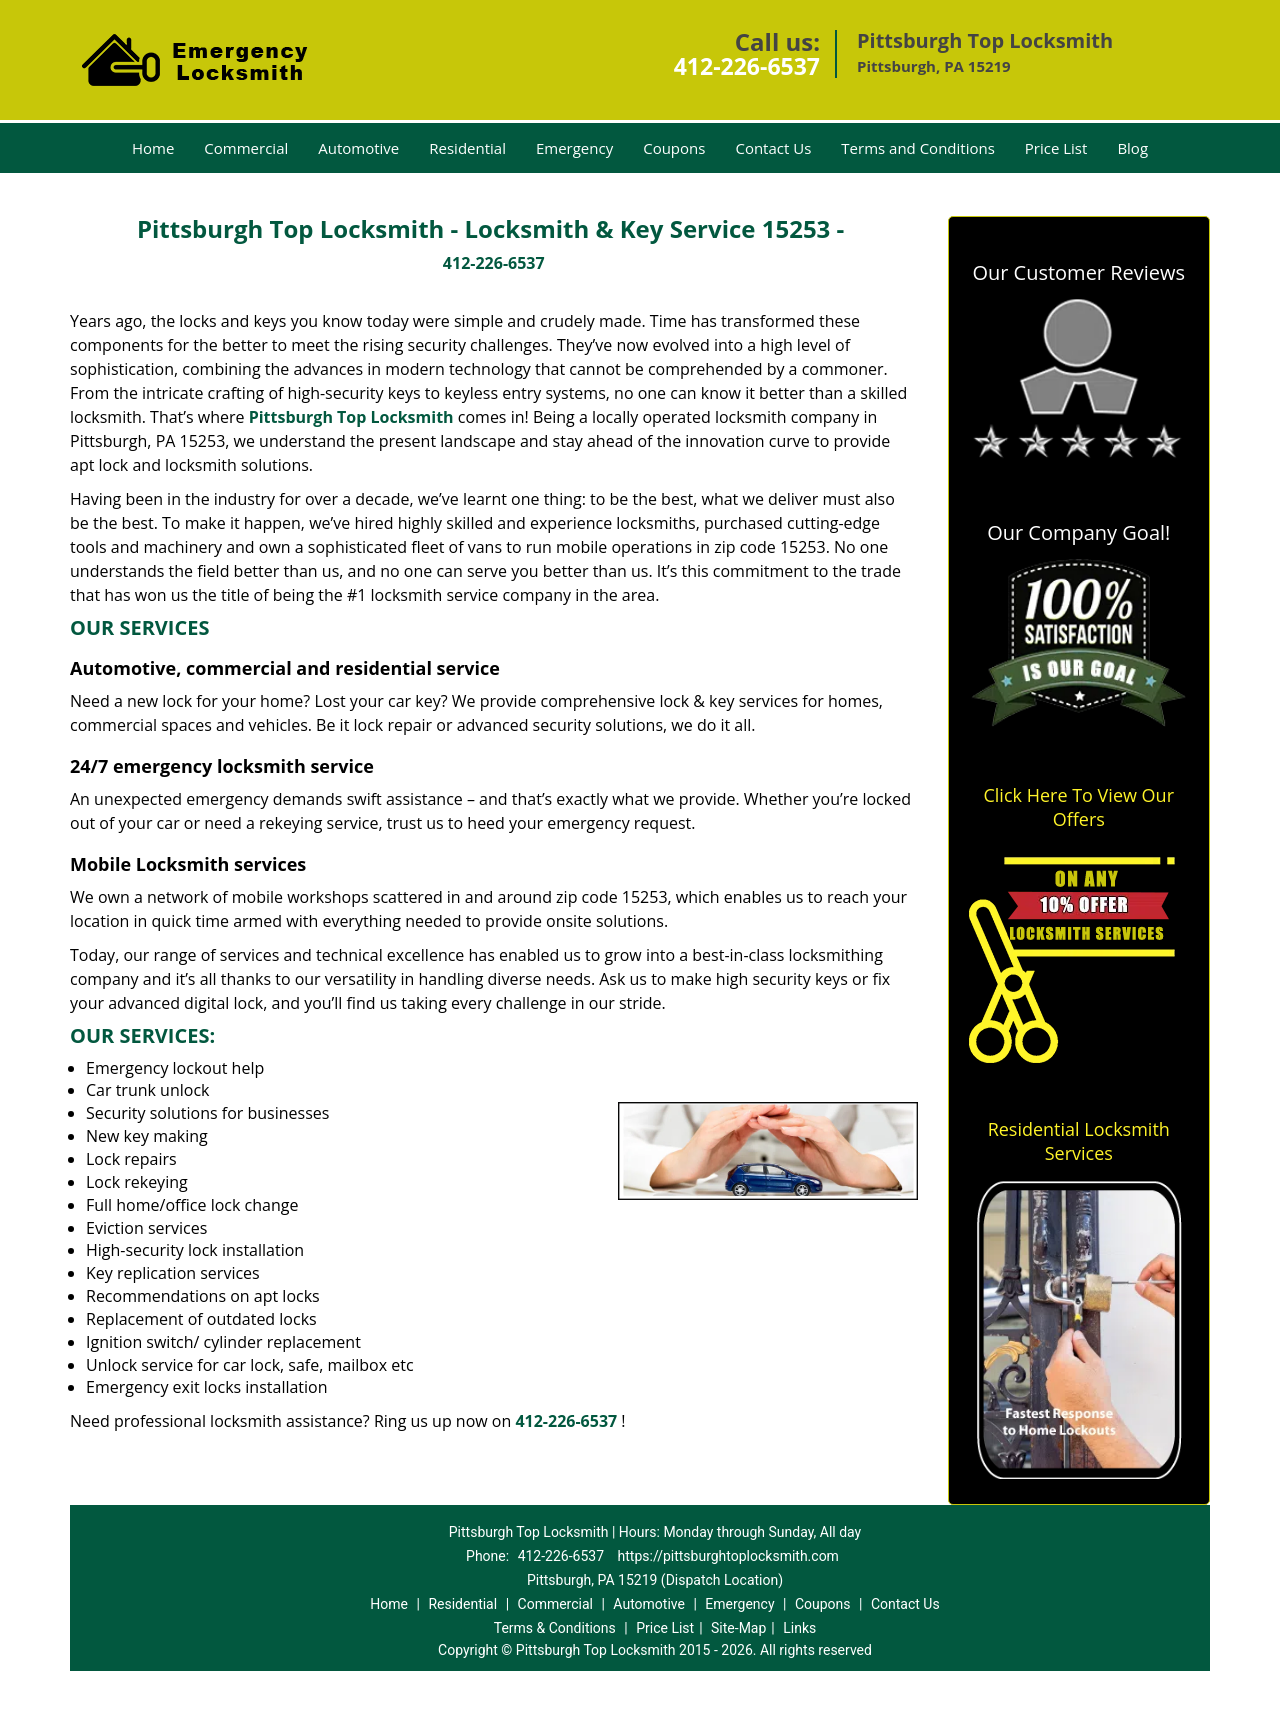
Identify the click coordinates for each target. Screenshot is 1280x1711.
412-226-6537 (747, 66)
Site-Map (738, 1628)
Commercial (246, 148)
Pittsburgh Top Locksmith (351, 417)
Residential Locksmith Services (1079, 1141)
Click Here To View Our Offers (1078, 807)
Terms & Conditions (555, 1628)
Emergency (574, 148)
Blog (1132, 148)
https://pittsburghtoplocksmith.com (728, 1556)
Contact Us (773, 148)
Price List (1056, 148)
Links (799, 1628)
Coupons (674, 148)
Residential (467, 148)
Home (153, 148)
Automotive (358, 148)
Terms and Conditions (918, 148)
